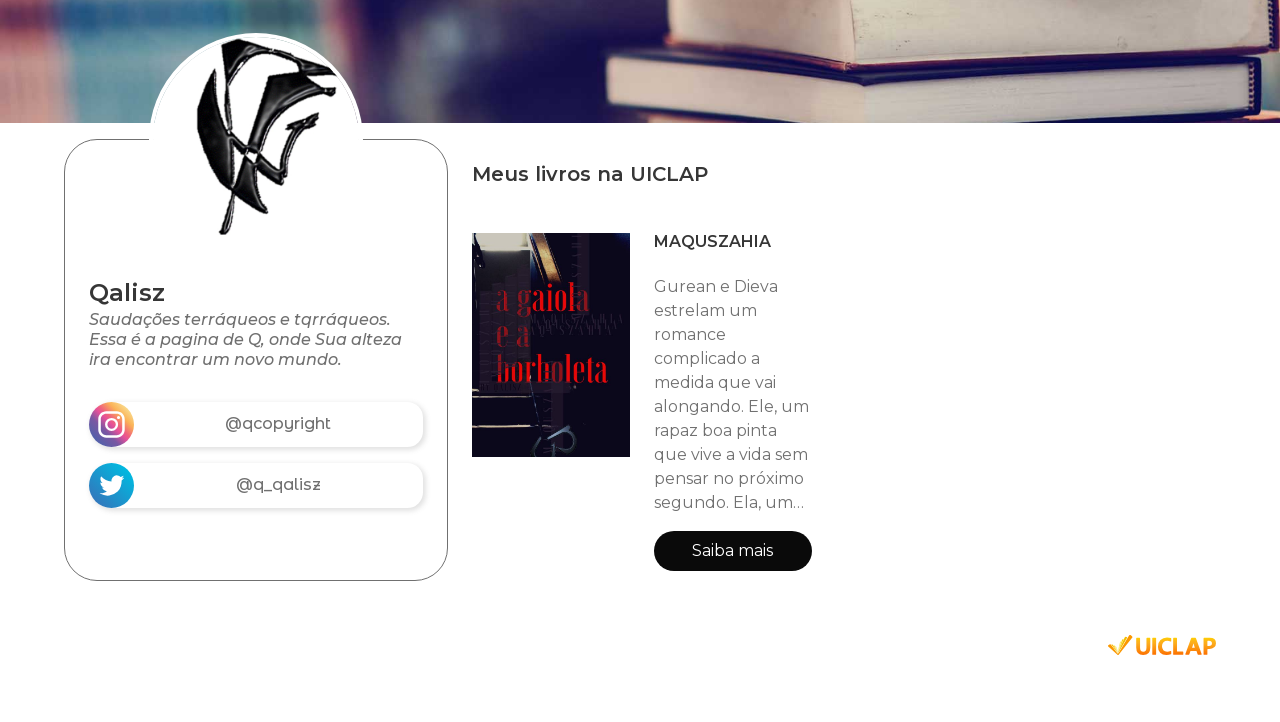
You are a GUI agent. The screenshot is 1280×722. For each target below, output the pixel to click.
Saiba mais (732, 550)
